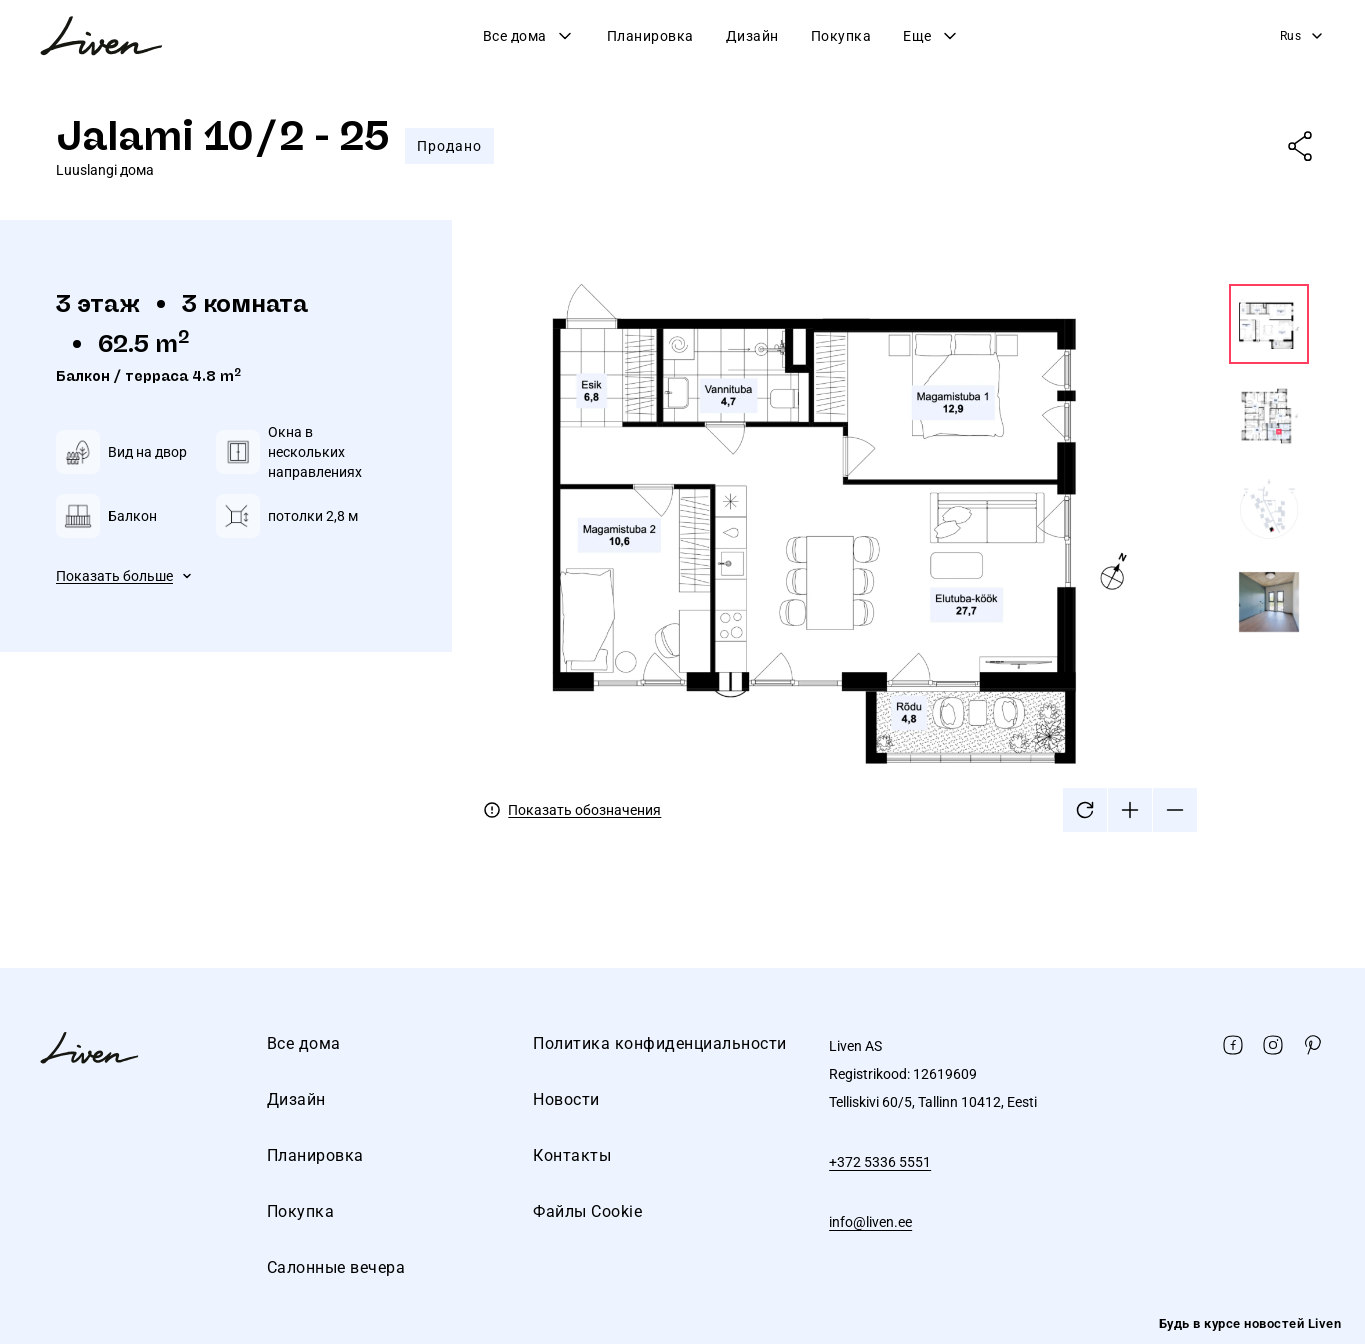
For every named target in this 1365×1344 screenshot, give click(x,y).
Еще (931, 36)
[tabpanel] (896, 558)
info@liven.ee (870, 1222)
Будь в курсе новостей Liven (1250, 1323)
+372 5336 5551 (880, 1162)
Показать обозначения (584, 810)
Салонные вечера (336, 1267)
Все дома (529, 36)
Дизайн (752, 36)
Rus (1303, 36)
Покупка (841, 36)
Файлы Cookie (587, 1211)
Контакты (572, 1155)
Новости (566, 1099)
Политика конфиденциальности (660, 1043)
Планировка (650, 36)
